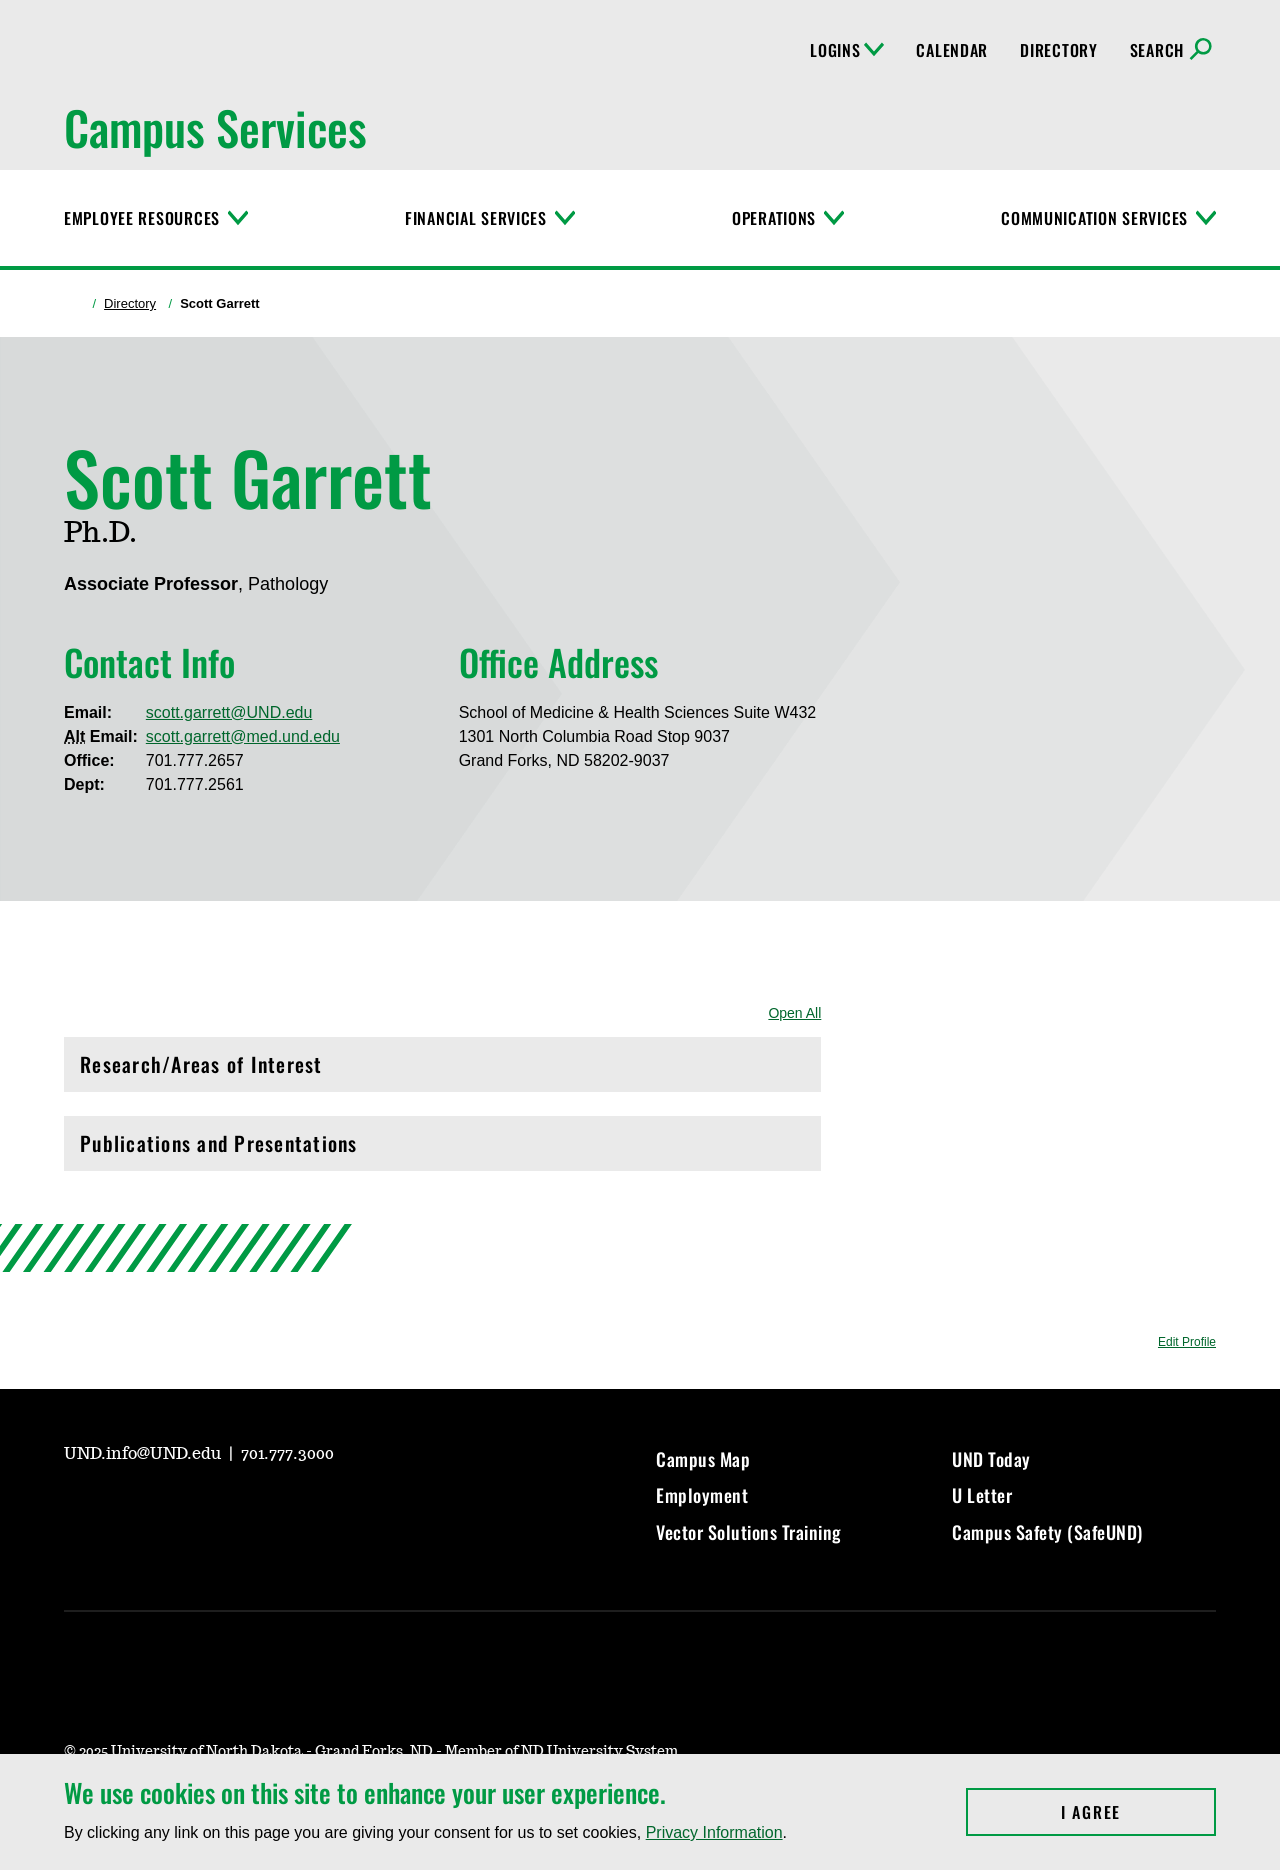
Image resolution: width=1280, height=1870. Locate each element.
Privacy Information (714, 1832)
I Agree (1138, 1812)
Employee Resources (142, 218)
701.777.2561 (195, 784)
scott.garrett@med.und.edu (243, 736)
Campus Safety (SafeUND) (1047, 1532)
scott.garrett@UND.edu (229, 712)
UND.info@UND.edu (144, 1454)
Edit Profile (1187, 1342)
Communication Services (1094, 218)
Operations (774, 218)
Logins (847, 50)
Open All (794, 1013)
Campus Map (703, 1459)
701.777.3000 (287, 1454)
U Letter (982, 1495)
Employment (702, 1495)
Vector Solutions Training (749, 1532)
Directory (1058, 50)
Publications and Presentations (442, 1148)
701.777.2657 (195, 760)
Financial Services (476, 218)
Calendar (952, 50)
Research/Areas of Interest (442, 1069)
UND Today (991, 1459)
